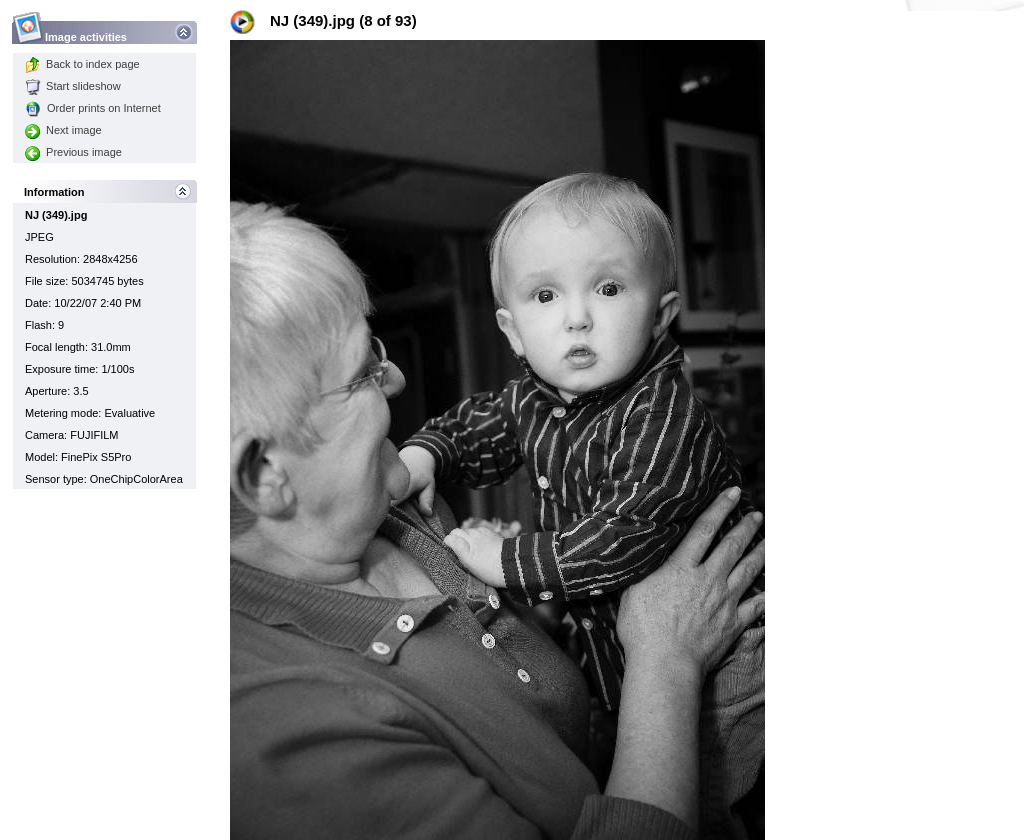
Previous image (73, 152)
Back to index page (82, 64)
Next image (63, 130)
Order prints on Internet (93, 108)
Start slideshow (73, 86)
